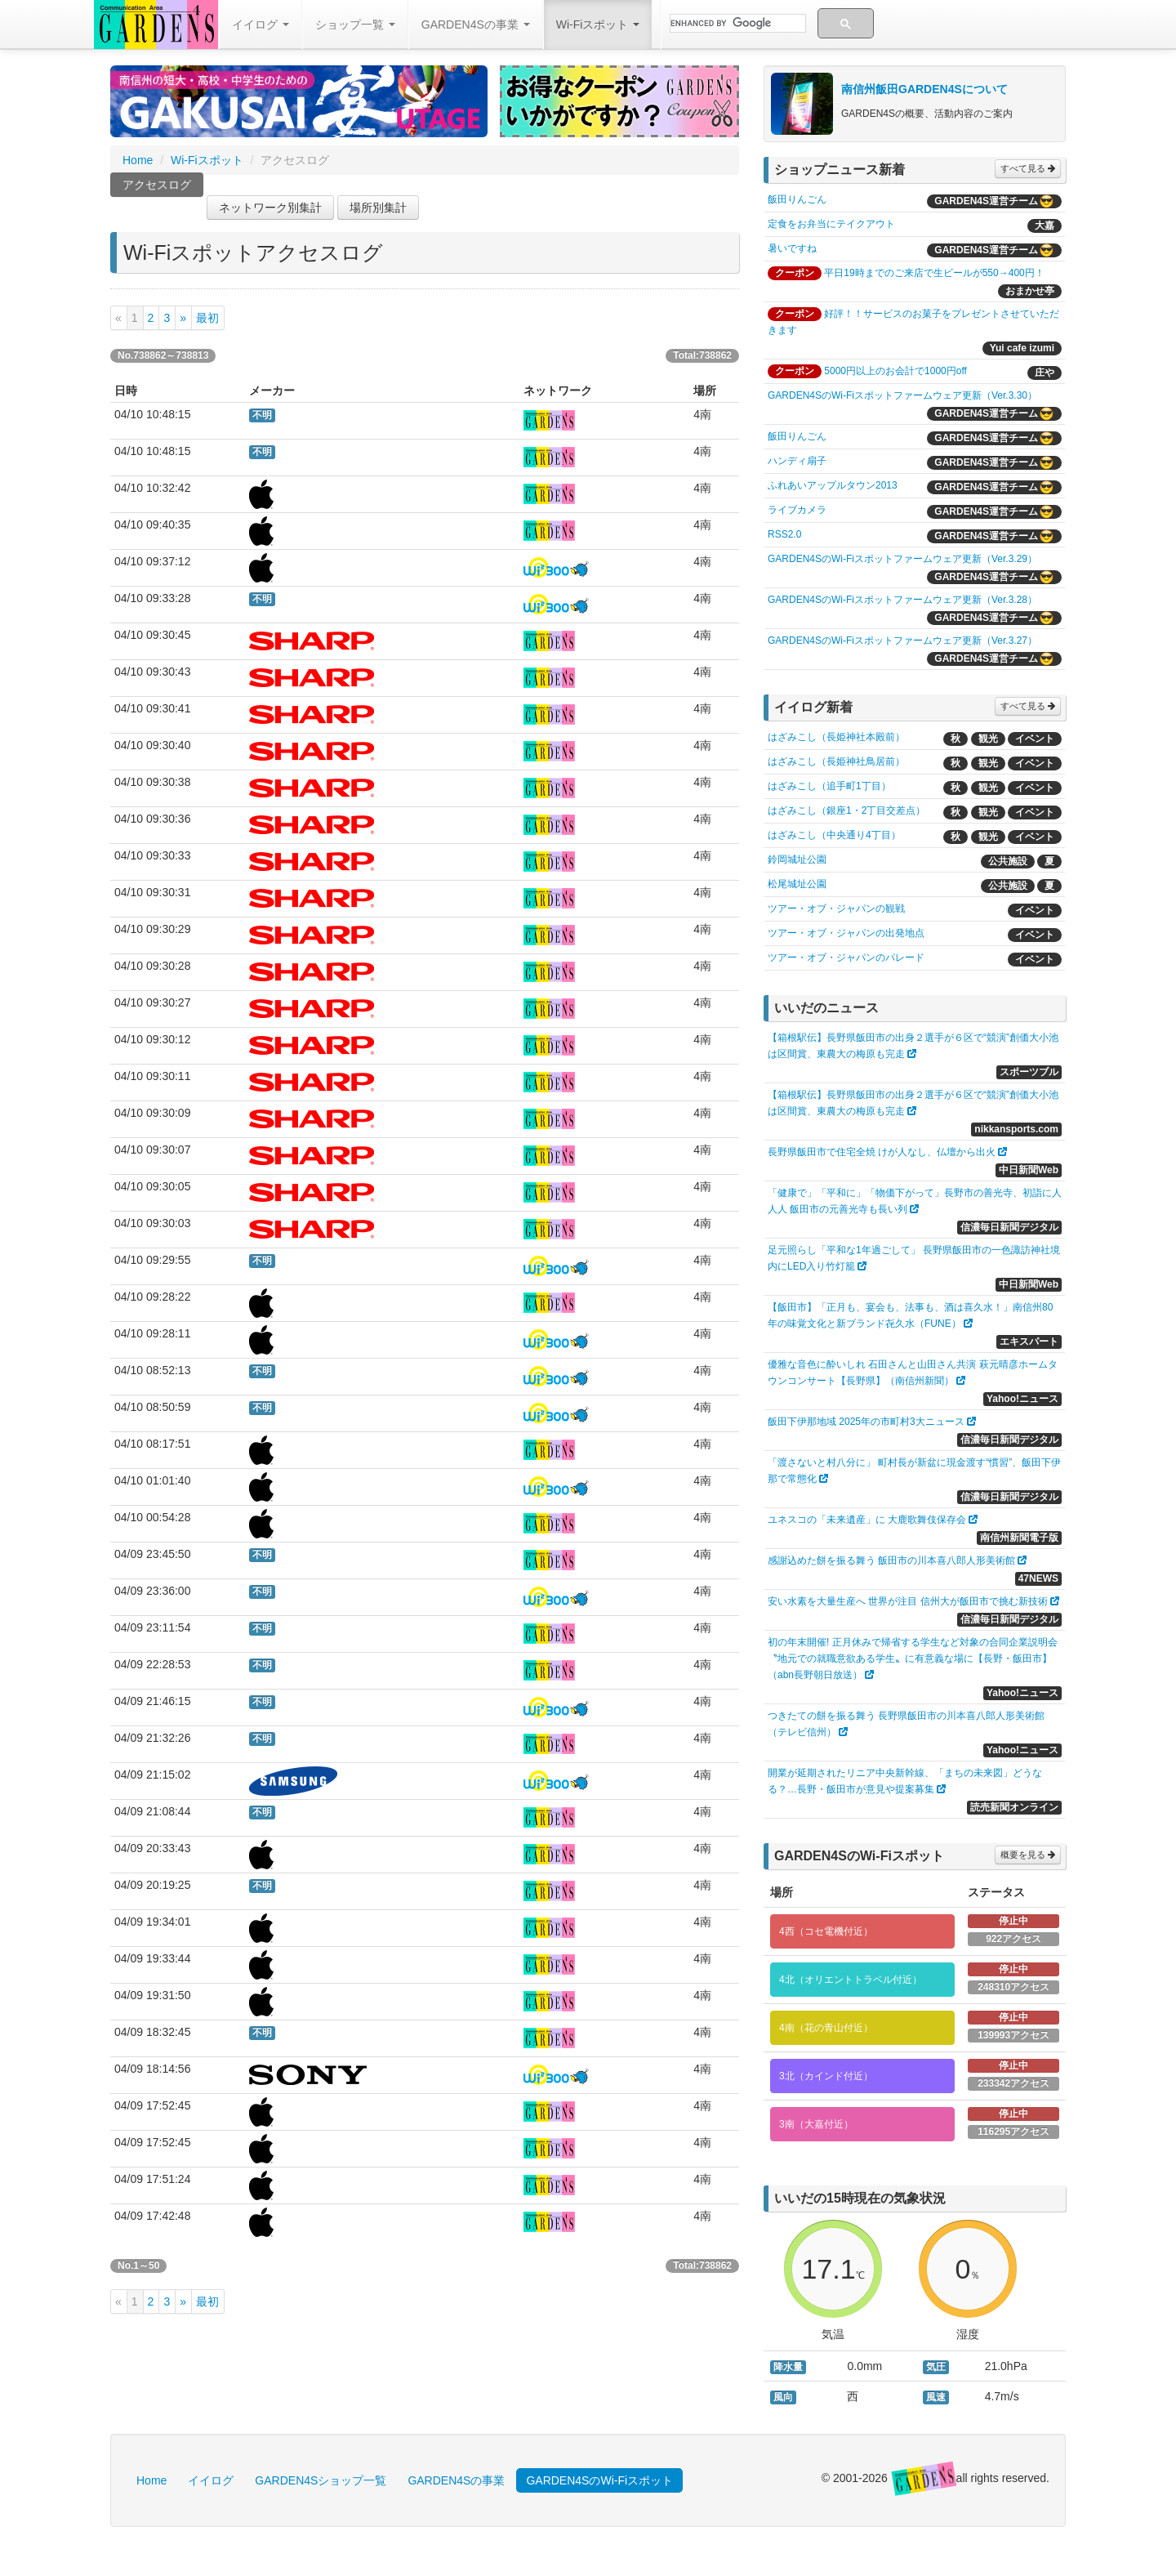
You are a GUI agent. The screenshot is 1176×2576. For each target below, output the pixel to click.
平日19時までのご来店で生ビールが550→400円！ (934, 273)
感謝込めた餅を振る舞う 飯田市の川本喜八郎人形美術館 (891, 1560)
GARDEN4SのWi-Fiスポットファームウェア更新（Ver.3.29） (902, 559)
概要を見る (1027, 1854)
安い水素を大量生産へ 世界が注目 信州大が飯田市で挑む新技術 (908, 1601)
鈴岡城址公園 (797, 859)
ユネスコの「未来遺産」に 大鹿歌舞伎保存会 (867, 1519)
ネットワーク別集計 (270, 207)
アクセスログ (156, 187)
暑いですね (792, 248)
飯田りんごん (797, 199)
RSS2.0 (784, 534)
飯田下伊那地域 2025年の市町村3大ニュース (866, 1421)
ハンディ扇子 (797, 461)
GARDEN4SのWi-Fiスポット (599, 2480)
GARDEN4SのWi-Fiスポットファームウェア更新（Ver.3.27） (902, 640)
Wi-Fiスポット (598, 24)
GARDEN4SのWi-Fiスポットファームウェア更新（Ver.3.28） (902, 599)
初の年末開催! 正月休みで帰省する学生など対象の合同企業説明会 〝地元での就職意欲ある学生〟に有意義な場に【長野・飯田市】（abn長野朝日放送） (913, 1658)
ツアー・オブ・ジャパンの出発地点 (846, 933)
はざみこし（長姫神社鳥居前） (836, 761)
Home (137, 160)
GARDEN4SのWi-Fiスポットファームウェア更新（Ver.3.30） (902, 395)
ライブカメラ (797, 510)
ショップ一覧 (355, 24)
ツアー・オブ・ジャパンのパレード (846, 957)
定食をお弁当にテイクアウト (831, 224)
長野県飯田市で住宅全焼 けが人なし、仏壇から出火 (882, 1152)
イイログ (260, 24)
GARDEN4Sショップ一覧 (320, 2480)
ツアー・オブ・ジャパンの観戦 (836, 908)
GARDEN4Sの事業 (475, 24)
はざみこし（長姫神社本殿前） (836, 737)
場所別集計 (378, 207)
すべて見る (1027, 168)
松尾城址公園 (797, 884)
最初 (207, 317)
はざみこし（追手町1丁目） (829, 786)
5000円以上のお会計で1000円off (895, 371)
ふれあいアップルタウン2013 (833, 485)
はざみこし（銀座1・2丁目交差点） (846, 810)
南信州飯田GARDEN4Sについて (924, 89)
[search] (736, 24)
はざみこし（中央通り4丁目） (834, 835)
